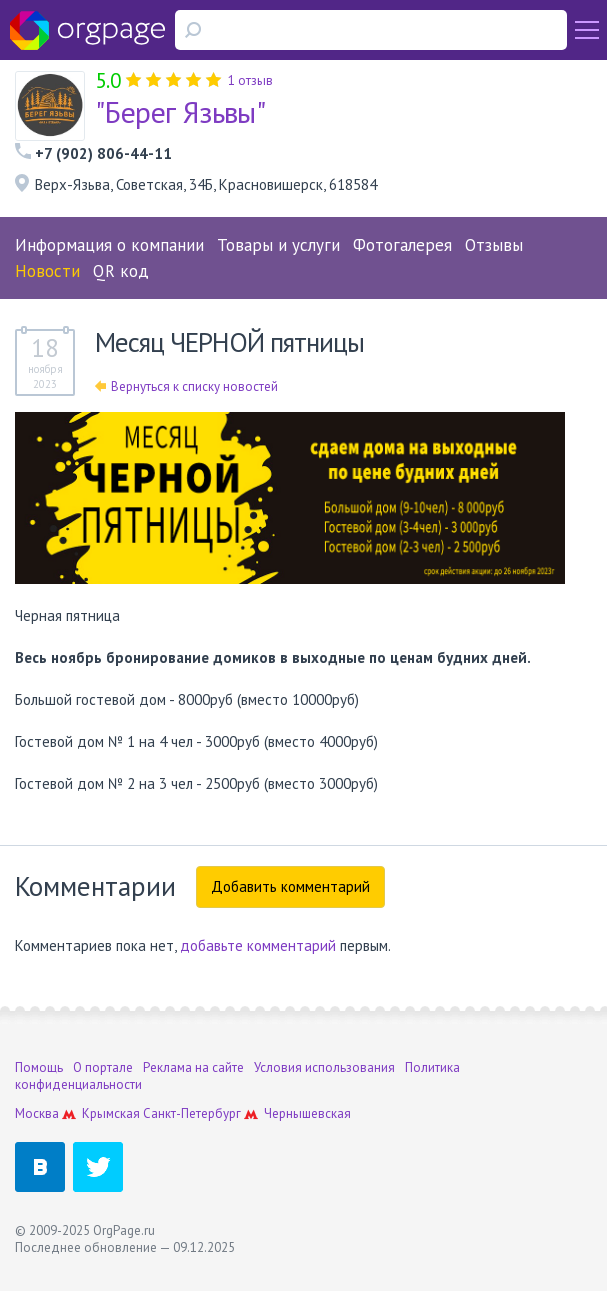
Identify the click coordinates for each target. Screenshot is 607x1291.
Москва (37, 1113)
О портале (103, 1067)
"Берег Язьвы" (180, 111)
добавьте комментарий (258, 945)
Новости (47, 271)
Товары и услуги (278, 245)
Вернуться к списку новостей (186, 386)
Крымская (111, 1113)
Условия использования (324, 1067)
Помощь (39, 1067)
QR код (121, 271)
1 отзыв (250, 80)
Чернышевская (307, 1113)
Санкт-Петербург (192, 1113)
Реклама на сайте (193, 1067)
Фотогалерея (402, 245)
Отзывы (494, 245)
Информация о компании (109, 245)
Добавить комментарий (290, 886)
